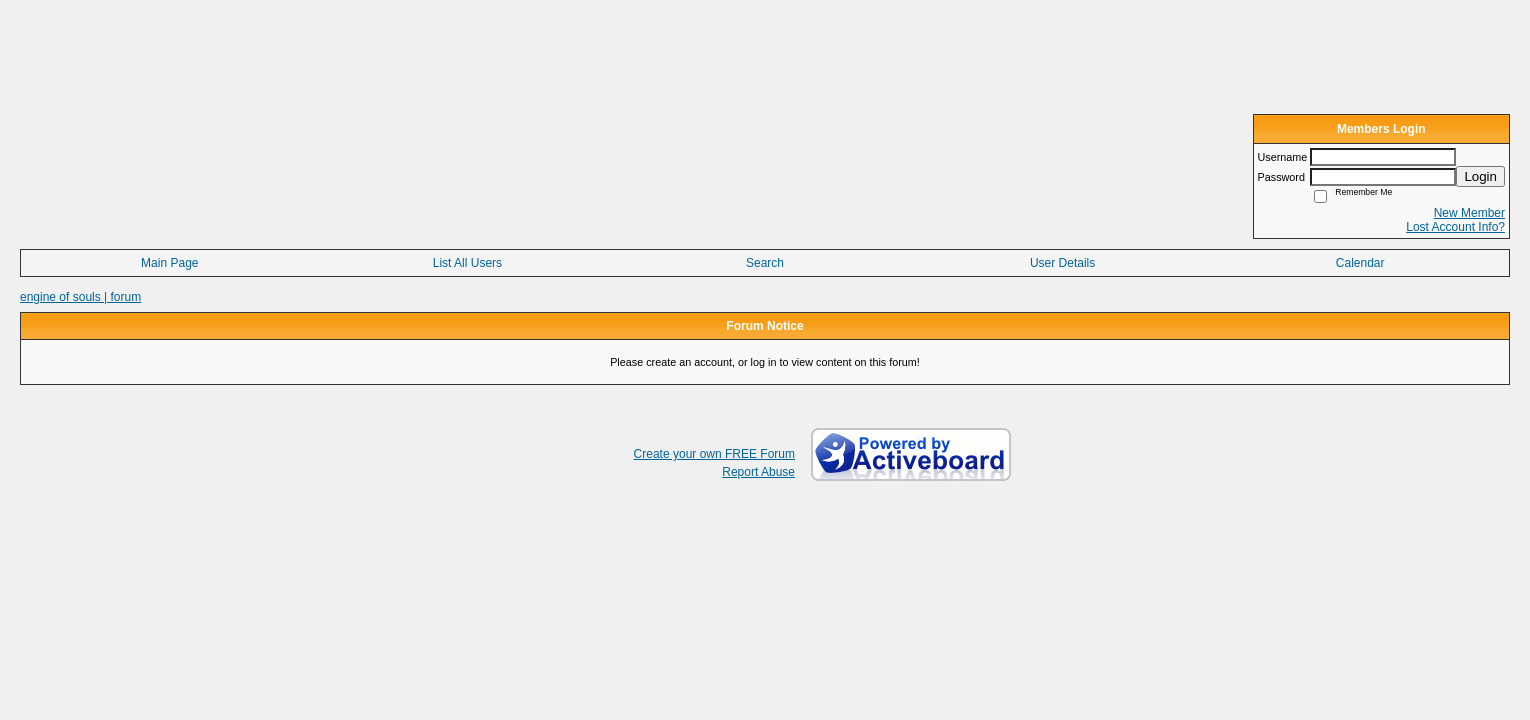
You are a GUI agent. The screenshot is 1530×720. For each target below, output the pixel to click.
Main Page (169, 263)
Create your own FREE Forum (714, 454)
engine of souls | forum (80, 297)
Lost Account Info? (1455, 227)
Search (765, 263)
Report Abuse (758, 472)
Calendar (1360, 263)
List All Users (467, 263)
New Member (1469, 213)
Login (1480, 176)
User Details (1062, 263)
